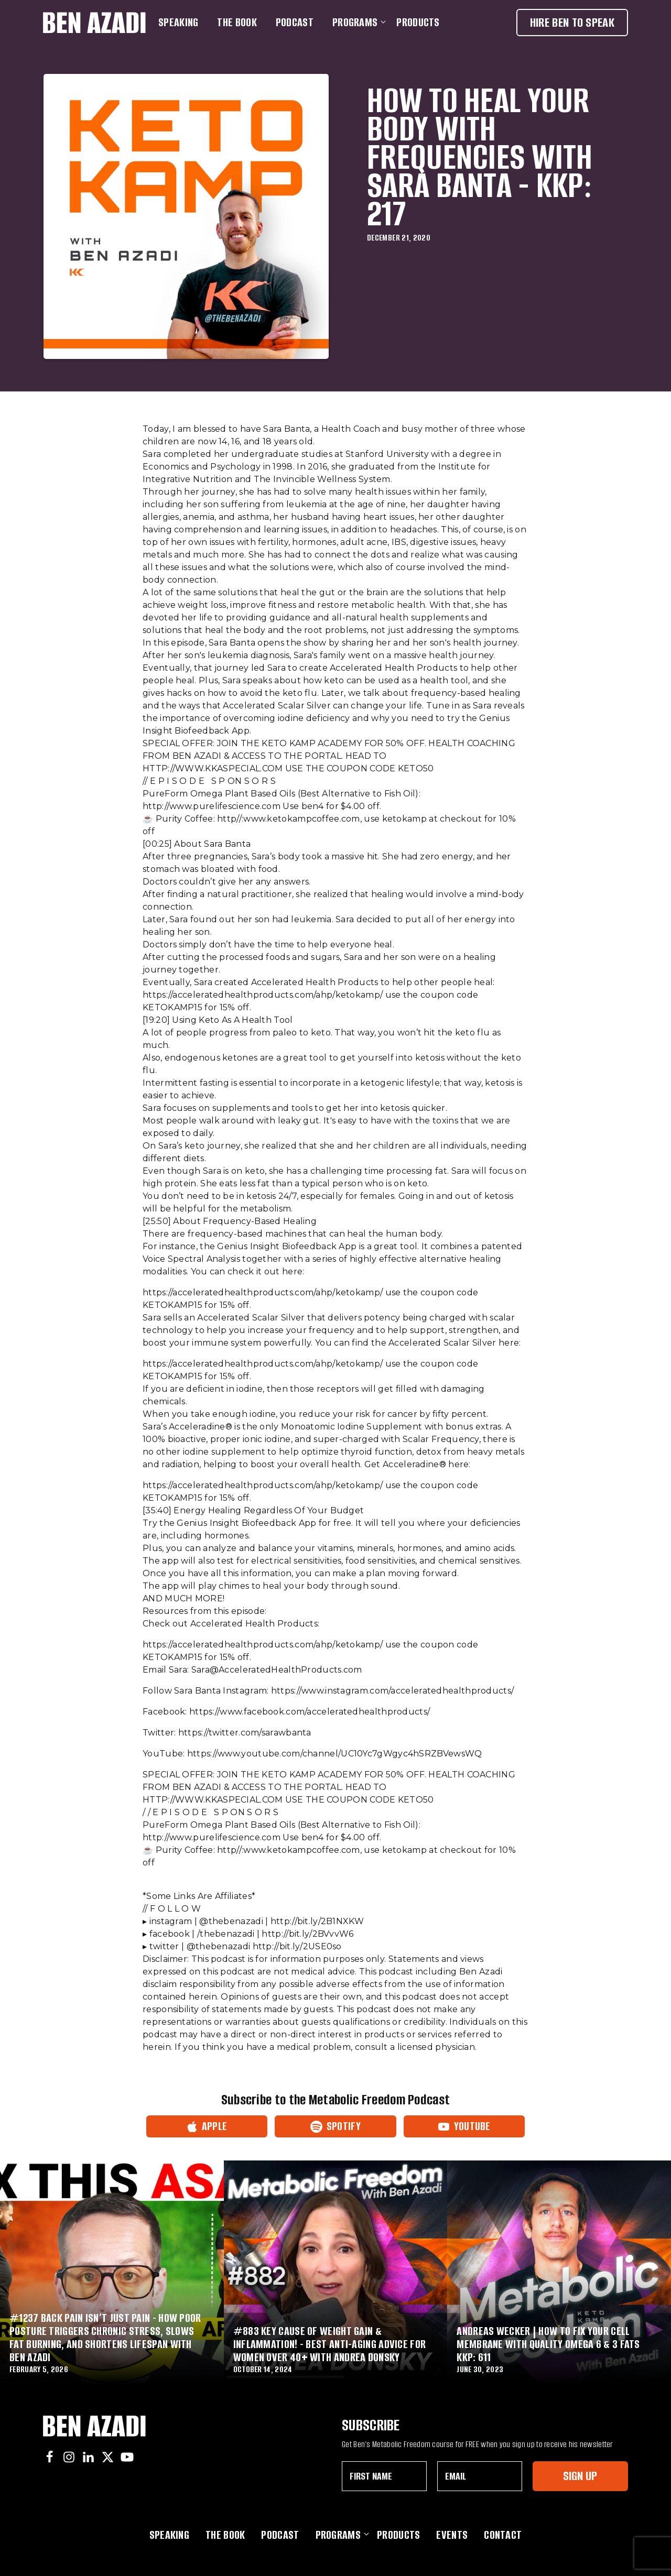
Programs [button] (357, 22)
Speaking (178, 22)
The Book (236, 22)
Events (452, 2535)
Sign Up (580, 2475)
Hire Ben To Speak (572, 22)
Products (417, 22)
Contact (503, 2535)
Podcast (294, 22)
